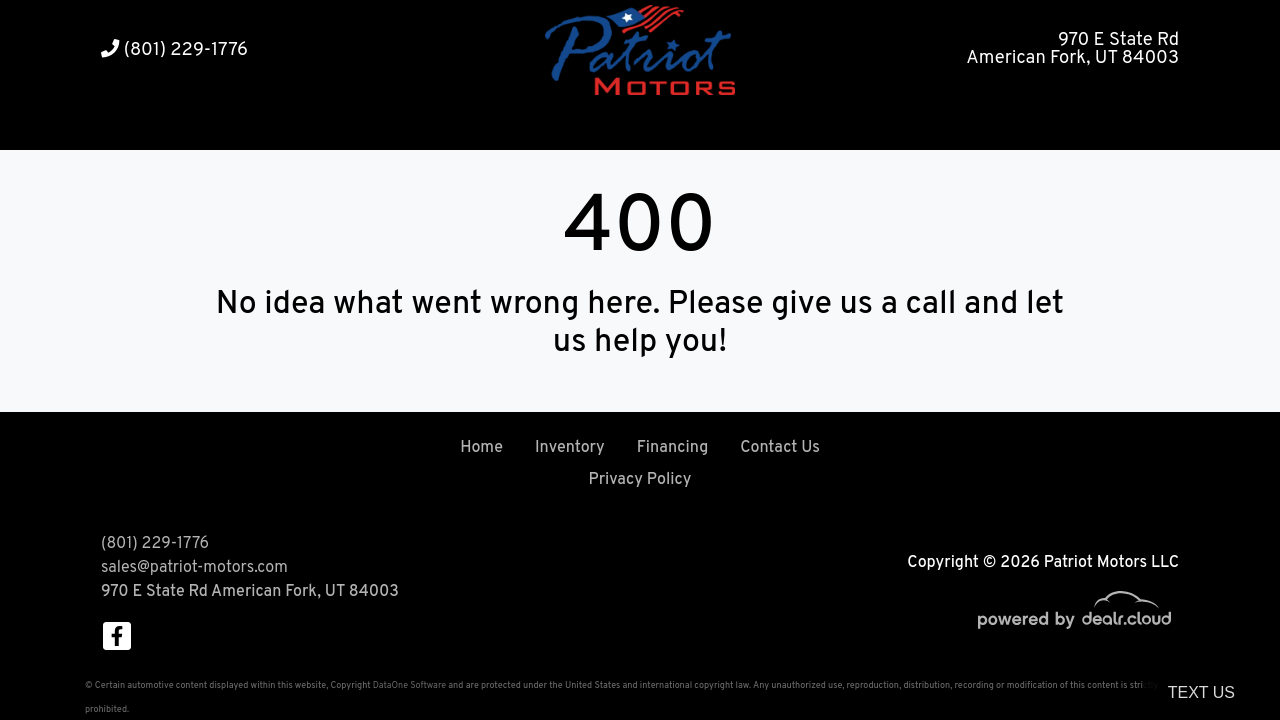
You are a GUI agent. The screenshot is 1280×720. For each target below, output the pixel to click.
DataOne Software (409, 685)
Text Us (1201, 692)
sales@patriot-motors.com (194, 568)
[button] (580, 125)
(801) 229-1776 (174, 50)
